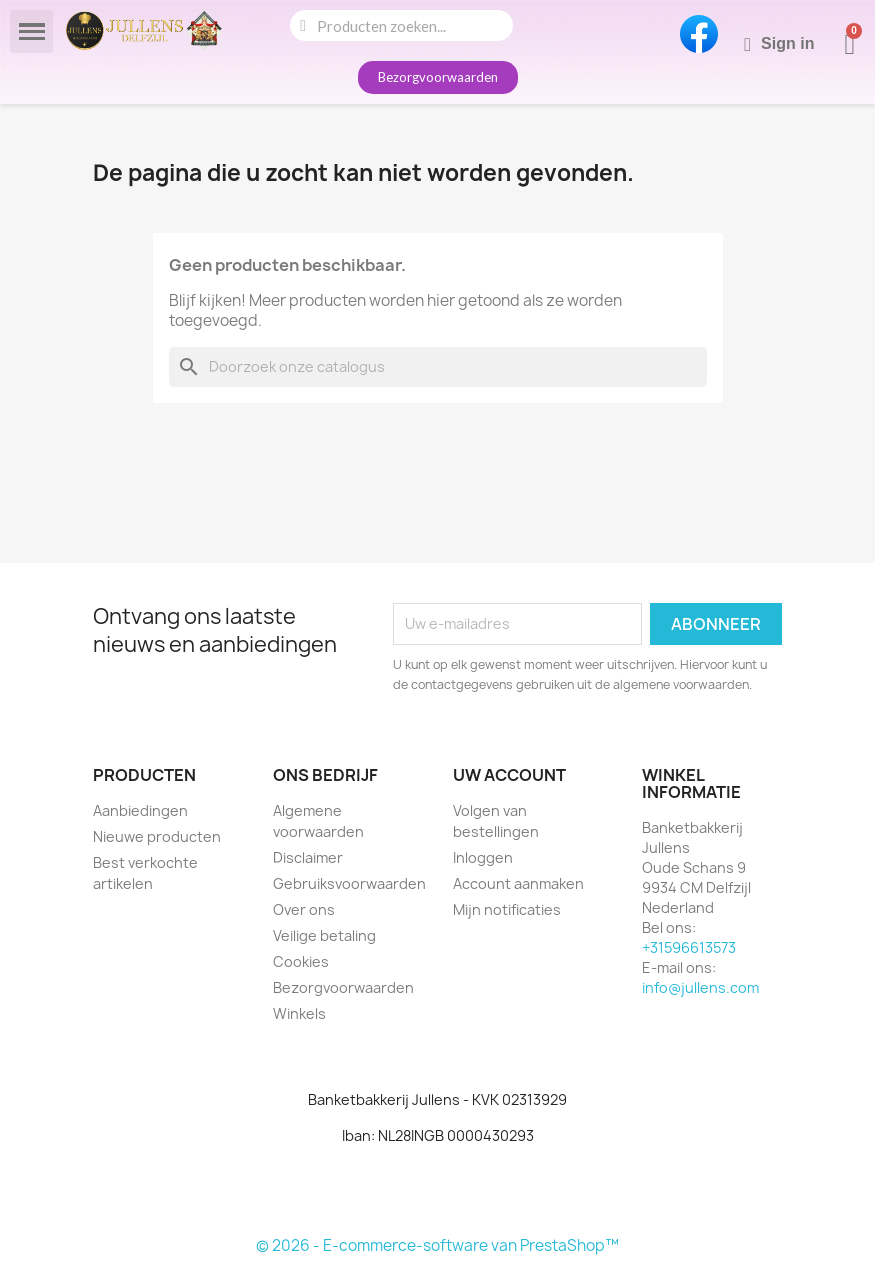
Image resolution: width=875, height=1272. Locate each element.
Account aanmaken (518, 883)
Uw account (509, 775)
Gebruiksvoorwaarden (349, 883)
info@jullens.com (700, 987)
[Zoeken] (438, 367)
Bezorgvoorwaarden (343, 987)
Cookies (301, 961)
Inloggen (483, 857)
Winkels (299, 1013)
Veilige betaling (324, 935)
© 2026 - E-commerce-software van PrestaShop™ (437, 1245)
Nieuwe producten (157, 836)
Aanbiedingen (140, 810)
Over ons (304, 909)
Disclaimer (308, 857)
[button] (438, 77)
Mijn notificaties (507, 909)
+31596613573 (689, 947)
